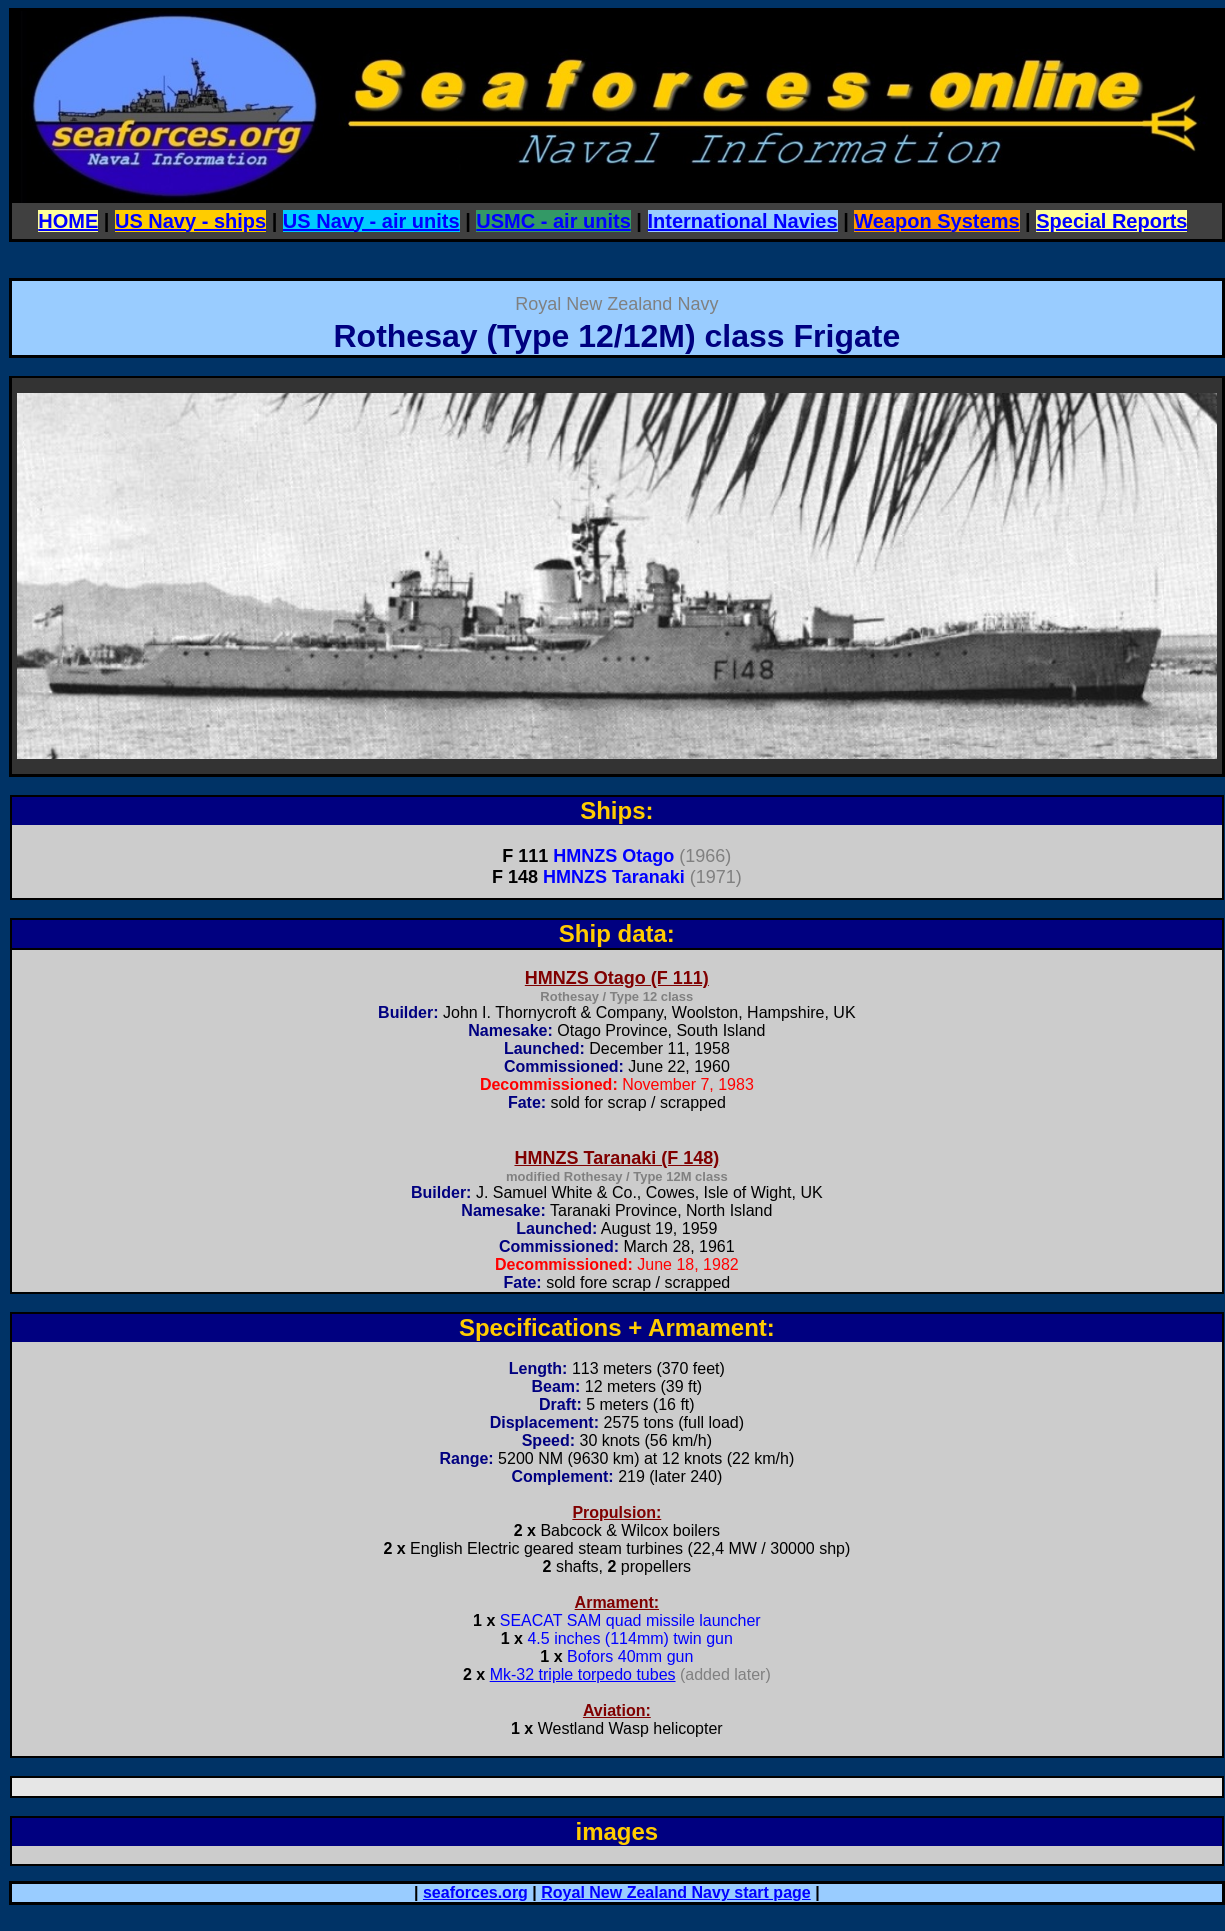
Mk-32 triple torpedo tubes (583, 1674)
